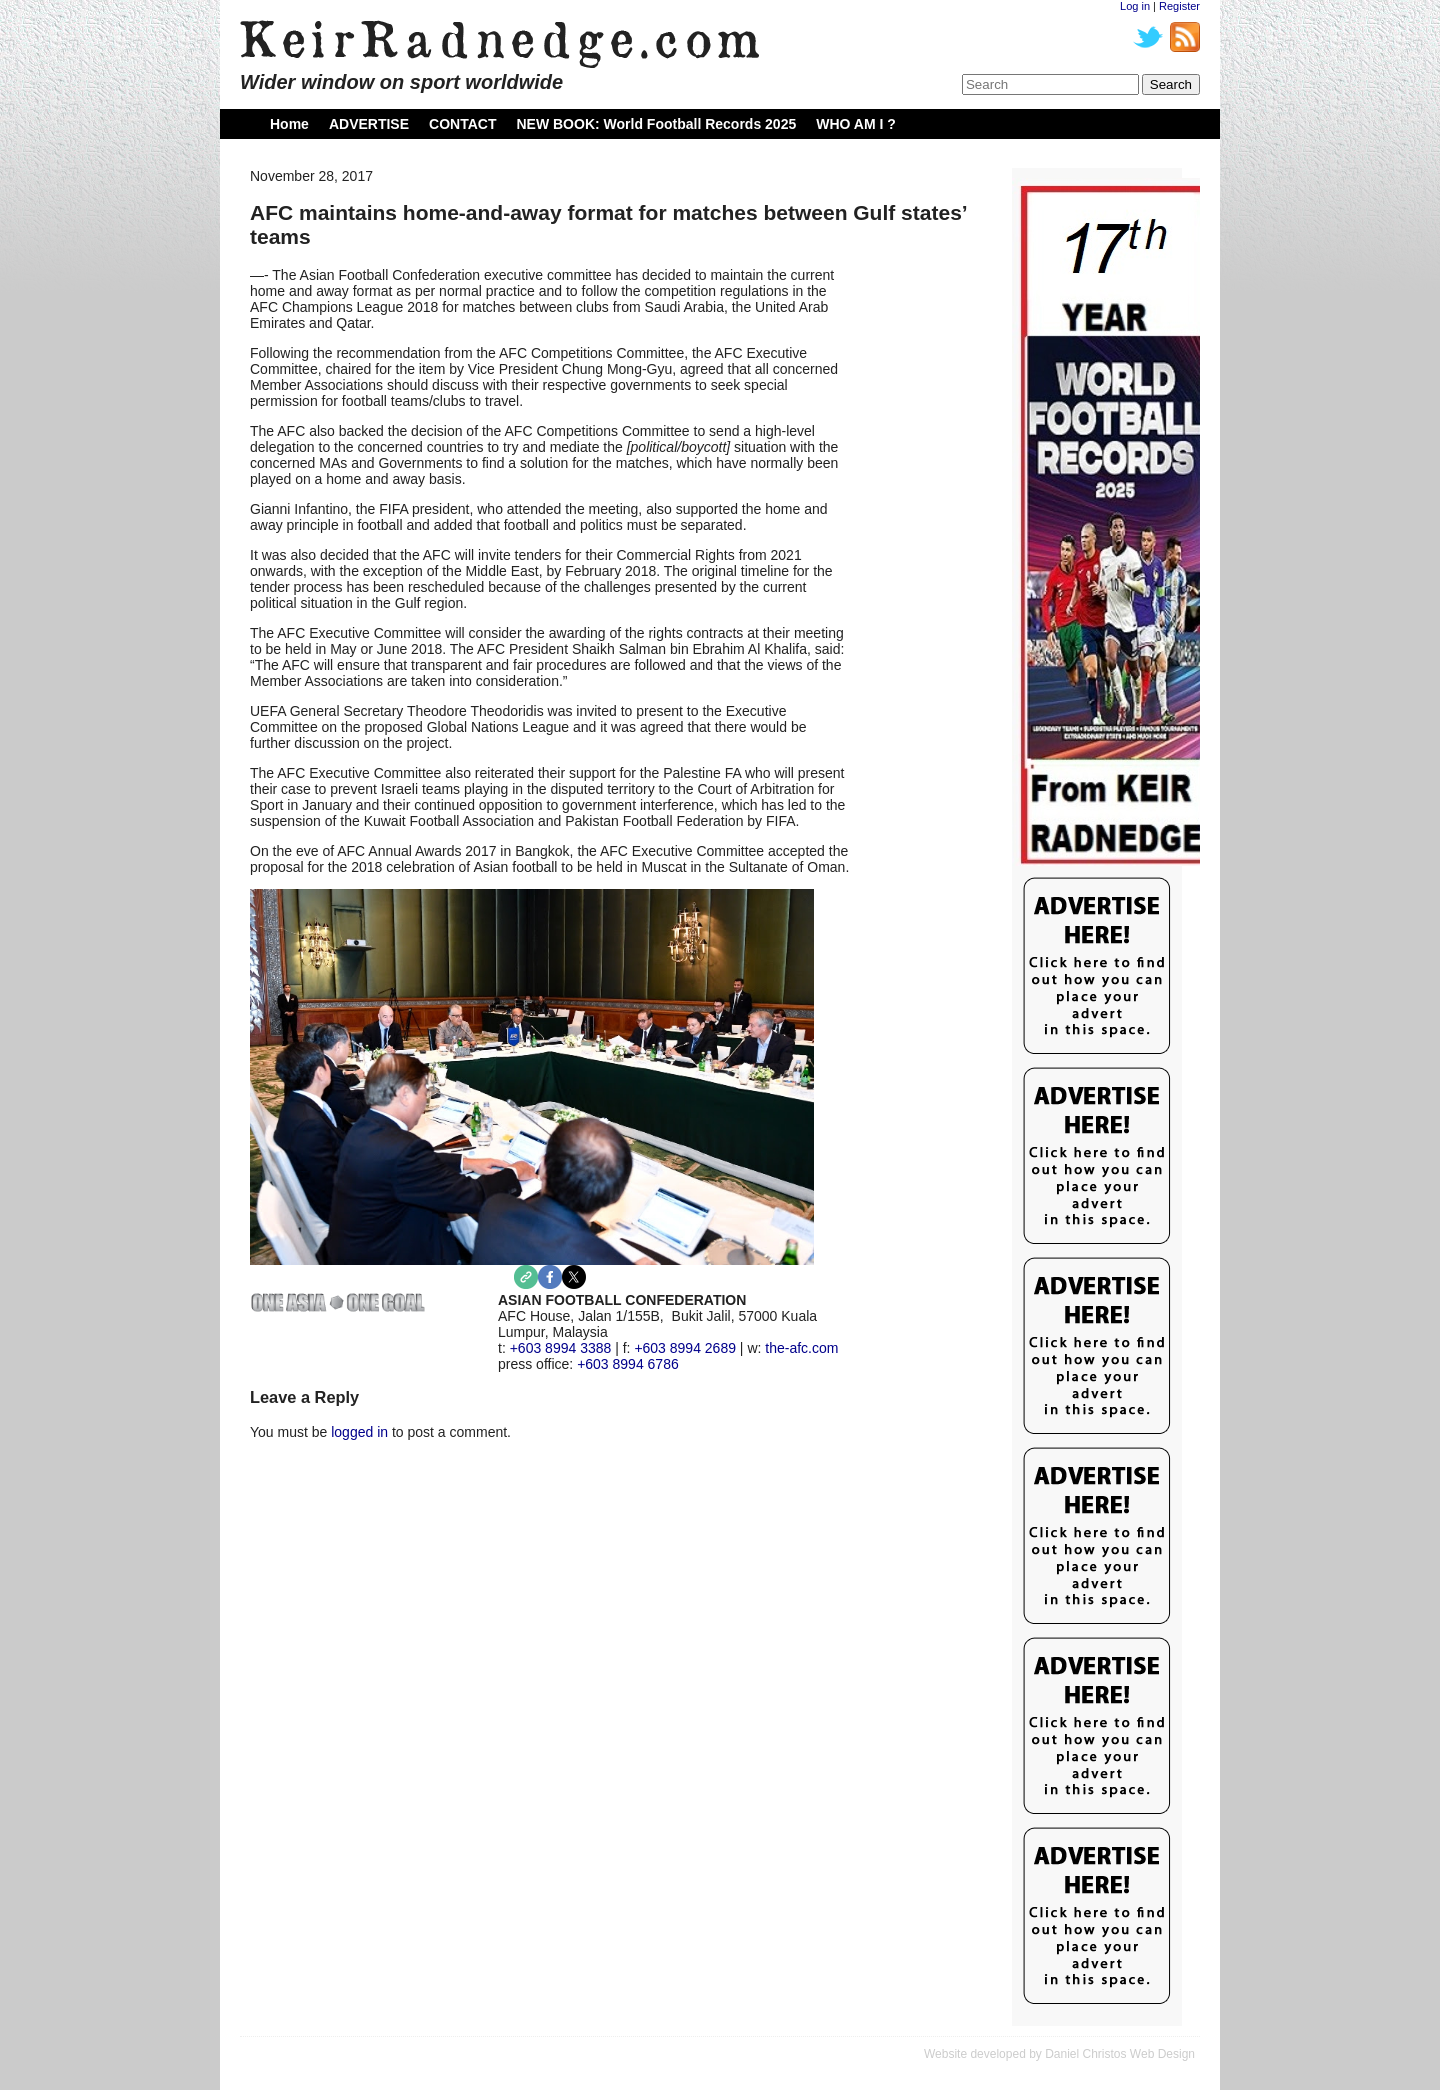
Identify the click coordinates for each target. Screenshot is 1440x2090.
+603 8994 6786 (628, 1364)
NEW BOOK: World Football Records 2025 (656, 124)
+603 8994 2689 (685, 1348)
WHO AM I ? (856, 124)
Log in (1135, 6)
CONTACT (462, 124)
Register (1179, 6)
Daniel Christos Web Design (1120, 2054)
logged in (359, 1432)
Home (289, 124)
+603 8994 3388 (561, 1348)
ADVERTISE (369, 124)
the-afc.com (801, 1348)
